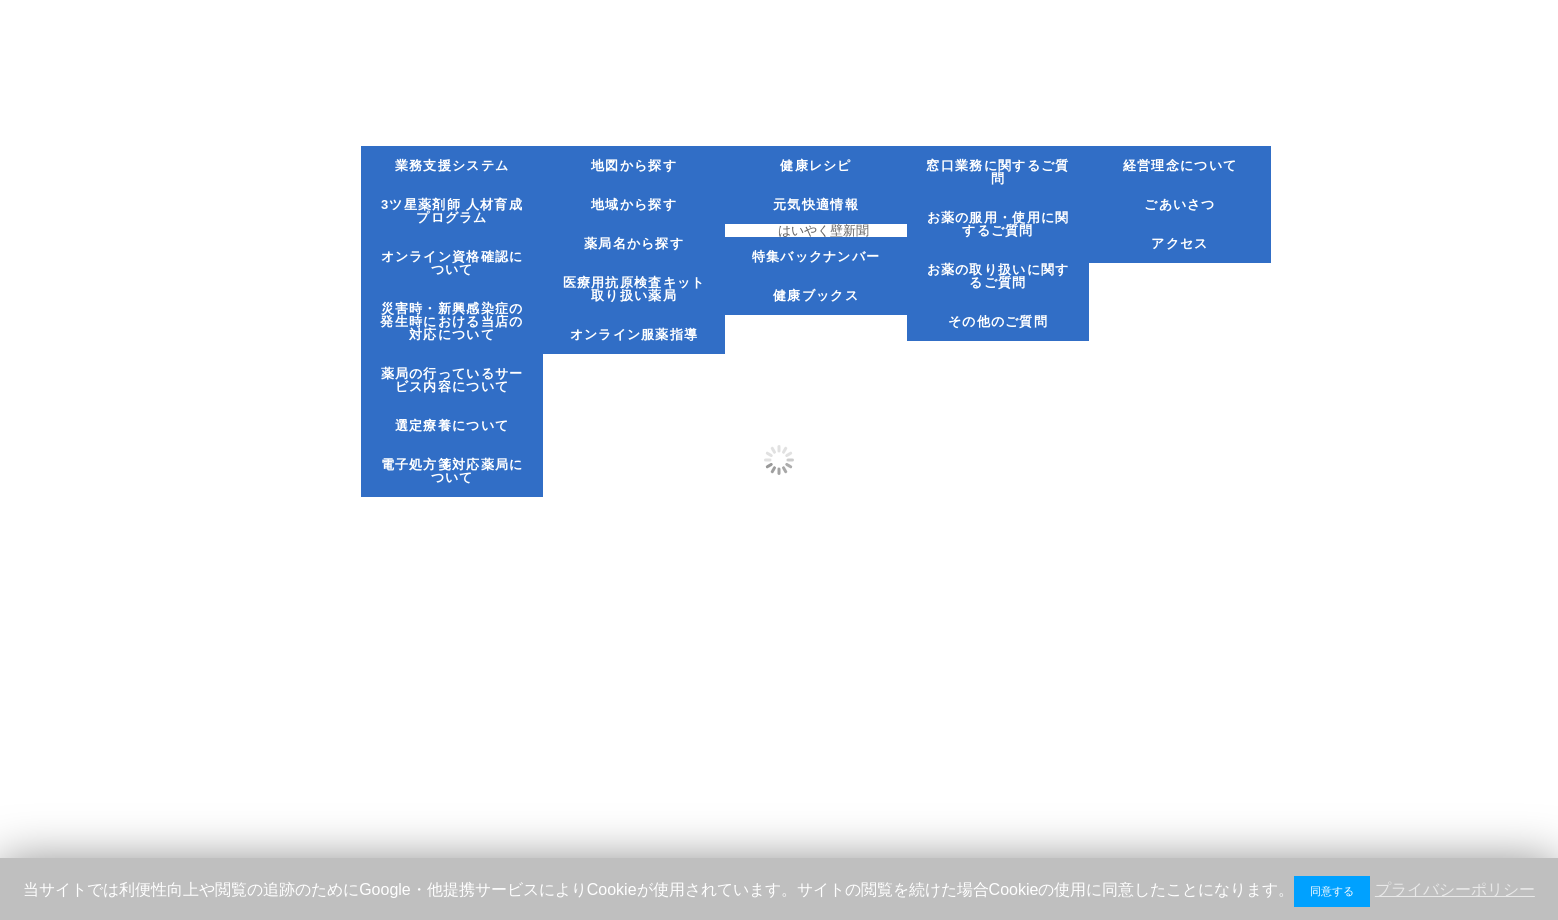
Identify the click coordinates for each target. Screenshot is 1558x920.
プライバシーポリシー (1455, 889)
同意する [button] (1332, 891)
